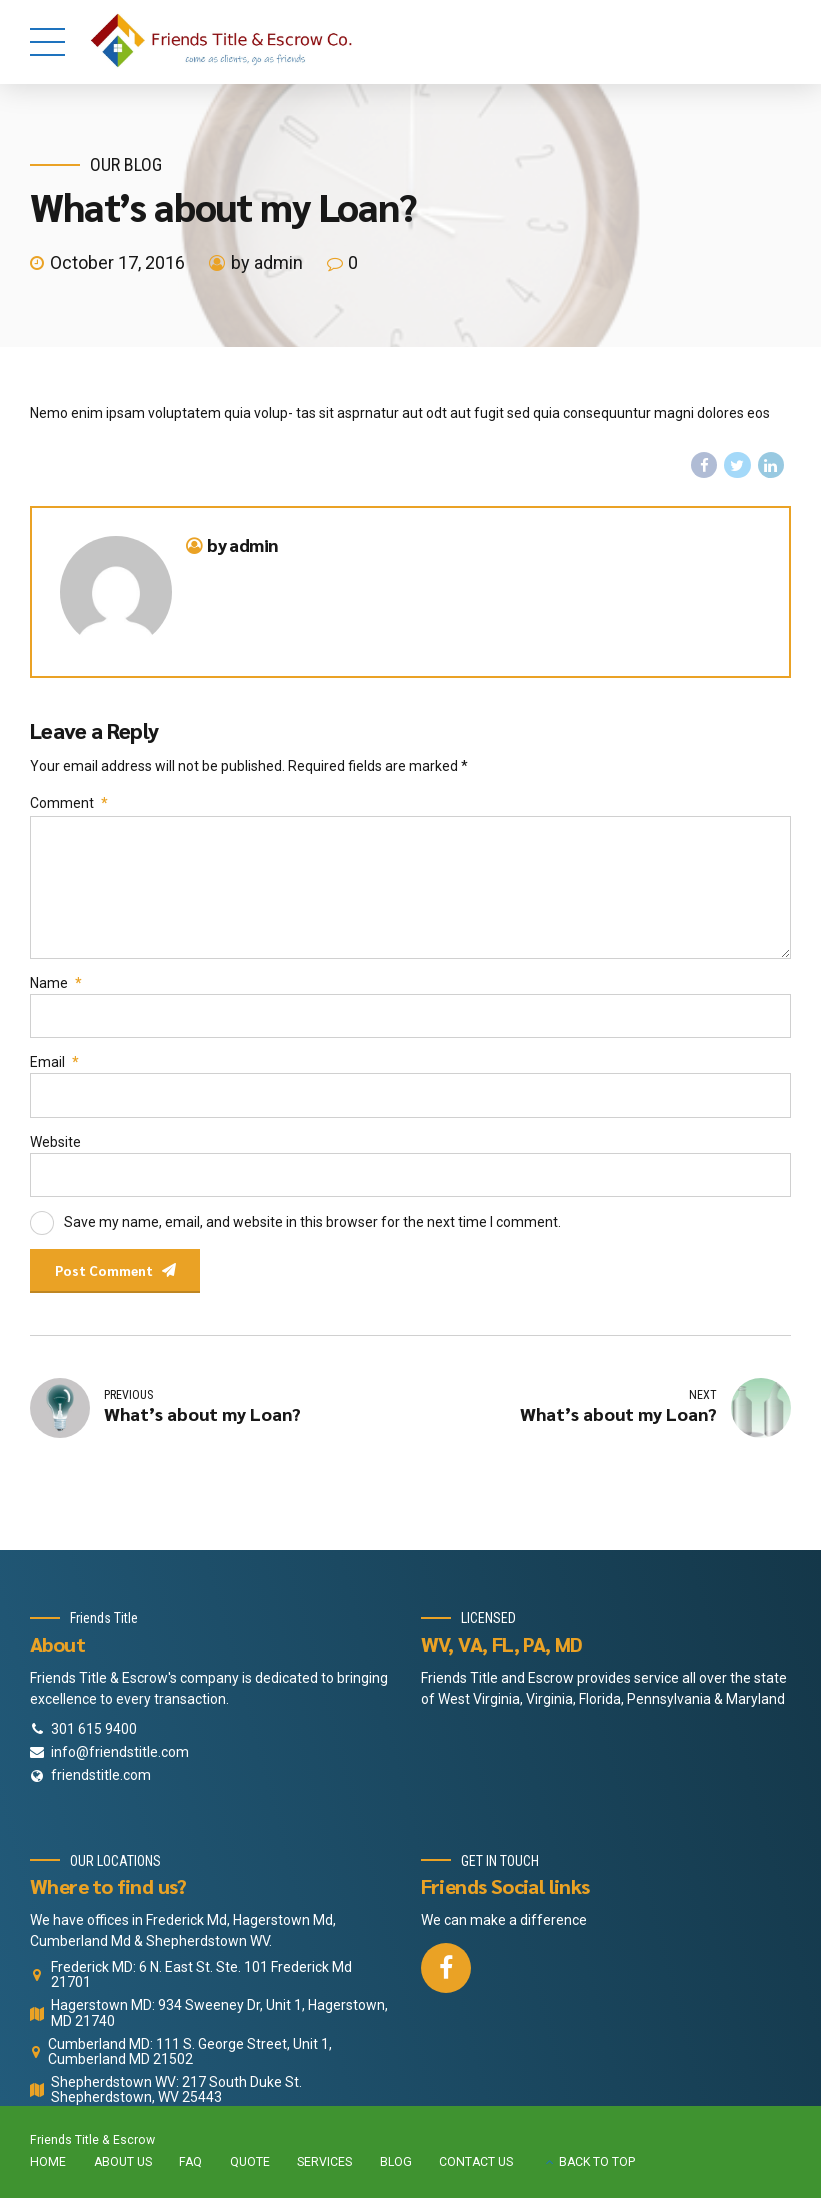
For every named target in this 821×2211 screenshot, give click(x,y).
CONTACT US (476, 2176)
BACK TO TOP (597, 2176)
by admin (267, 262)
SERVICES (324, 2176)
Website (55, 1151)
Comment (69, 804)
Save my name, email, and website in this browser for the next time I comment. (312, 1232)
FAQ (190, 2176)
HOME (48, 2176)
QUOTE (250, 2176)
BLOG (396, 2176)
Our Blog (126, 164)
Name (56, 990)
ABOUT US (123, 2176)
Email (54, 1071)
